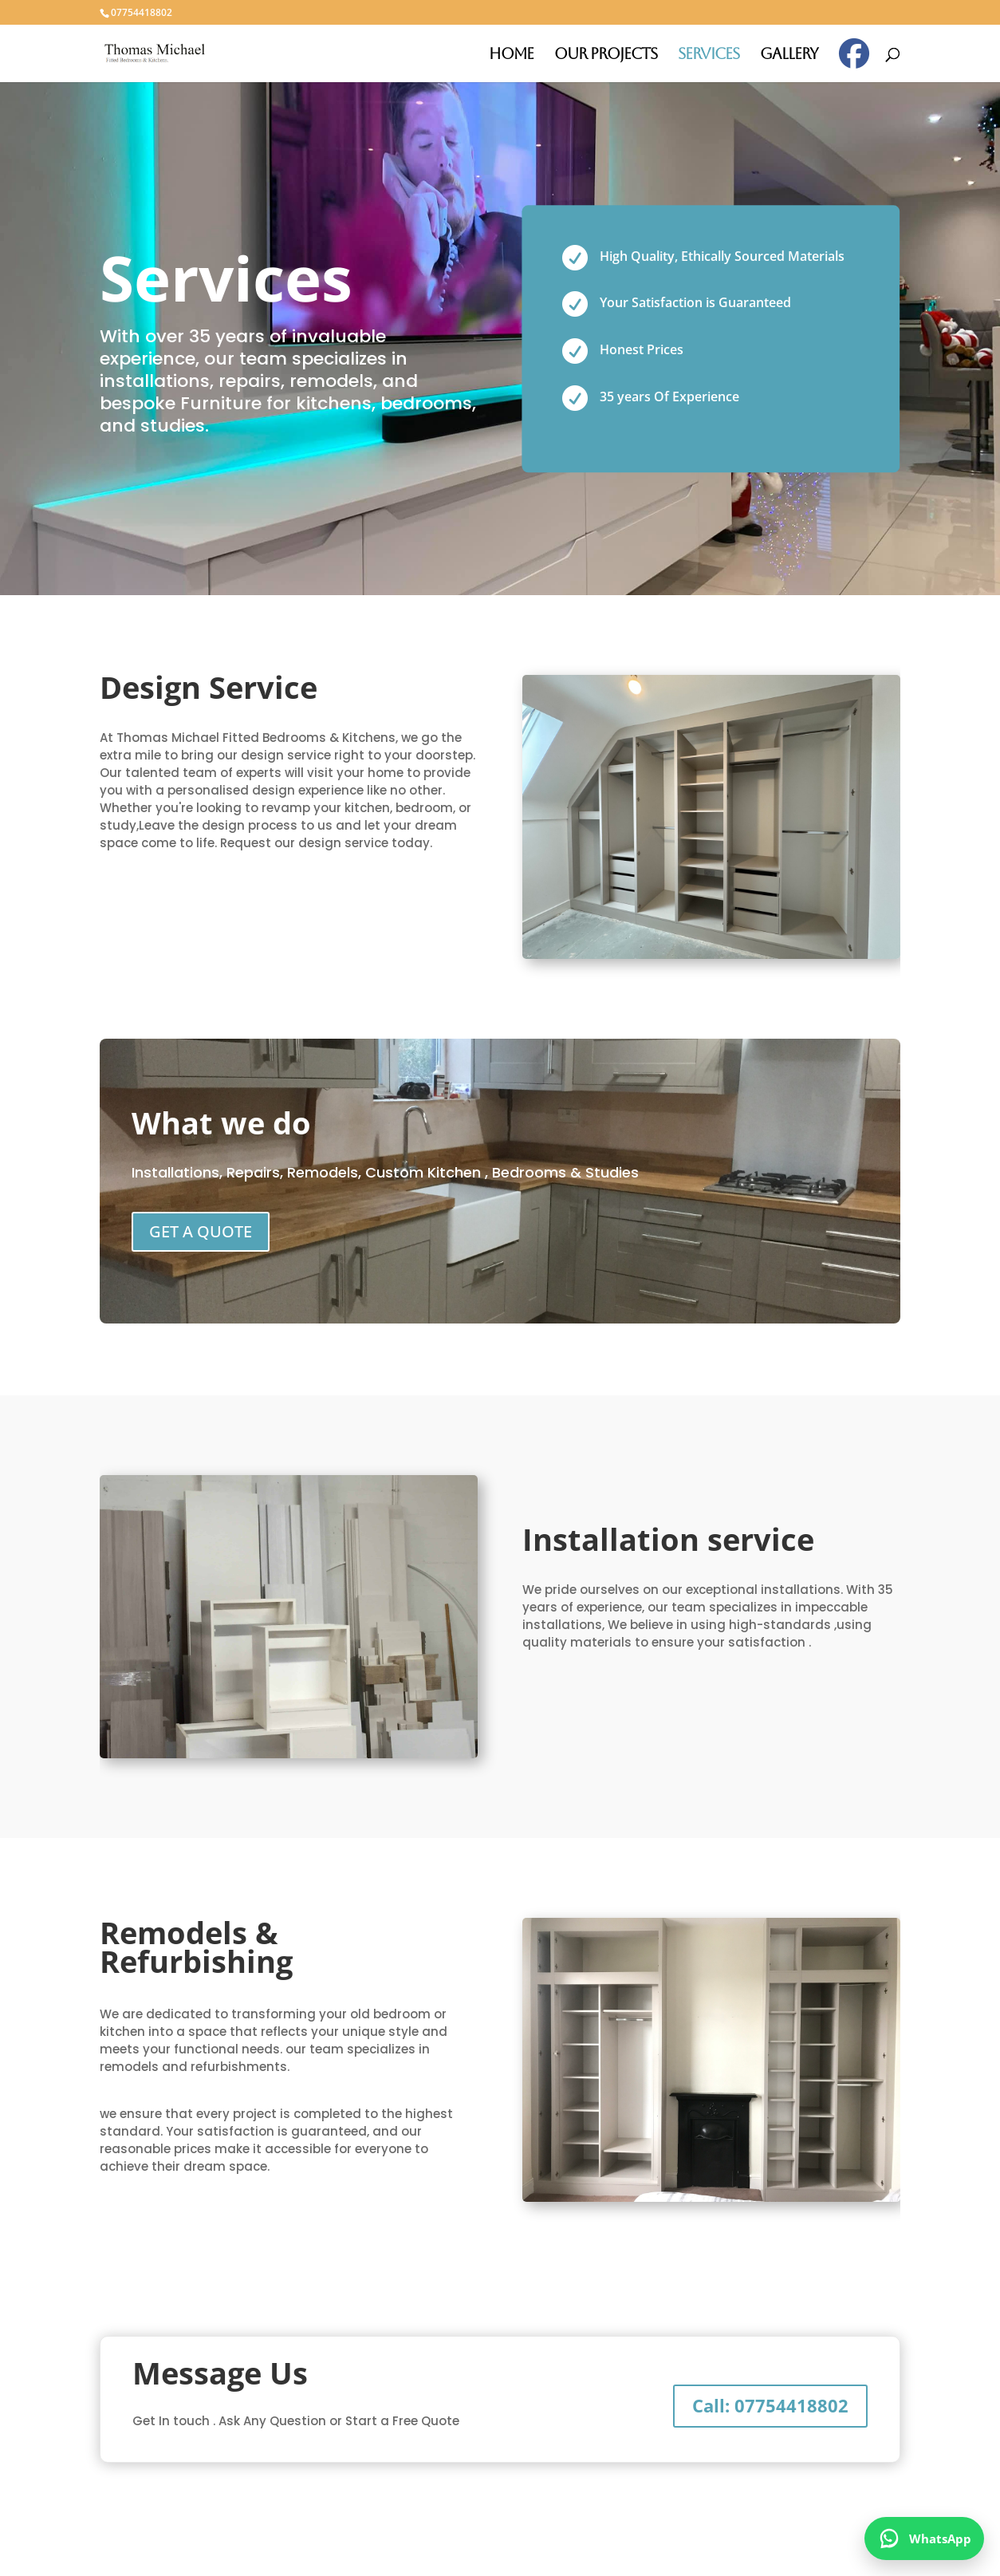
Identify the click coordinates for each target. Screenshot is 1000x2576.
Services (708, 55)
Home (511, 55)
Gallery (789, 55)
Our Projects (605, 55)
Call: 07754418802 (770, 2405)
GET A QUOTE (200, 1231)
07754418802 (141, 12)
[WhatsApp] (924, 2538)
